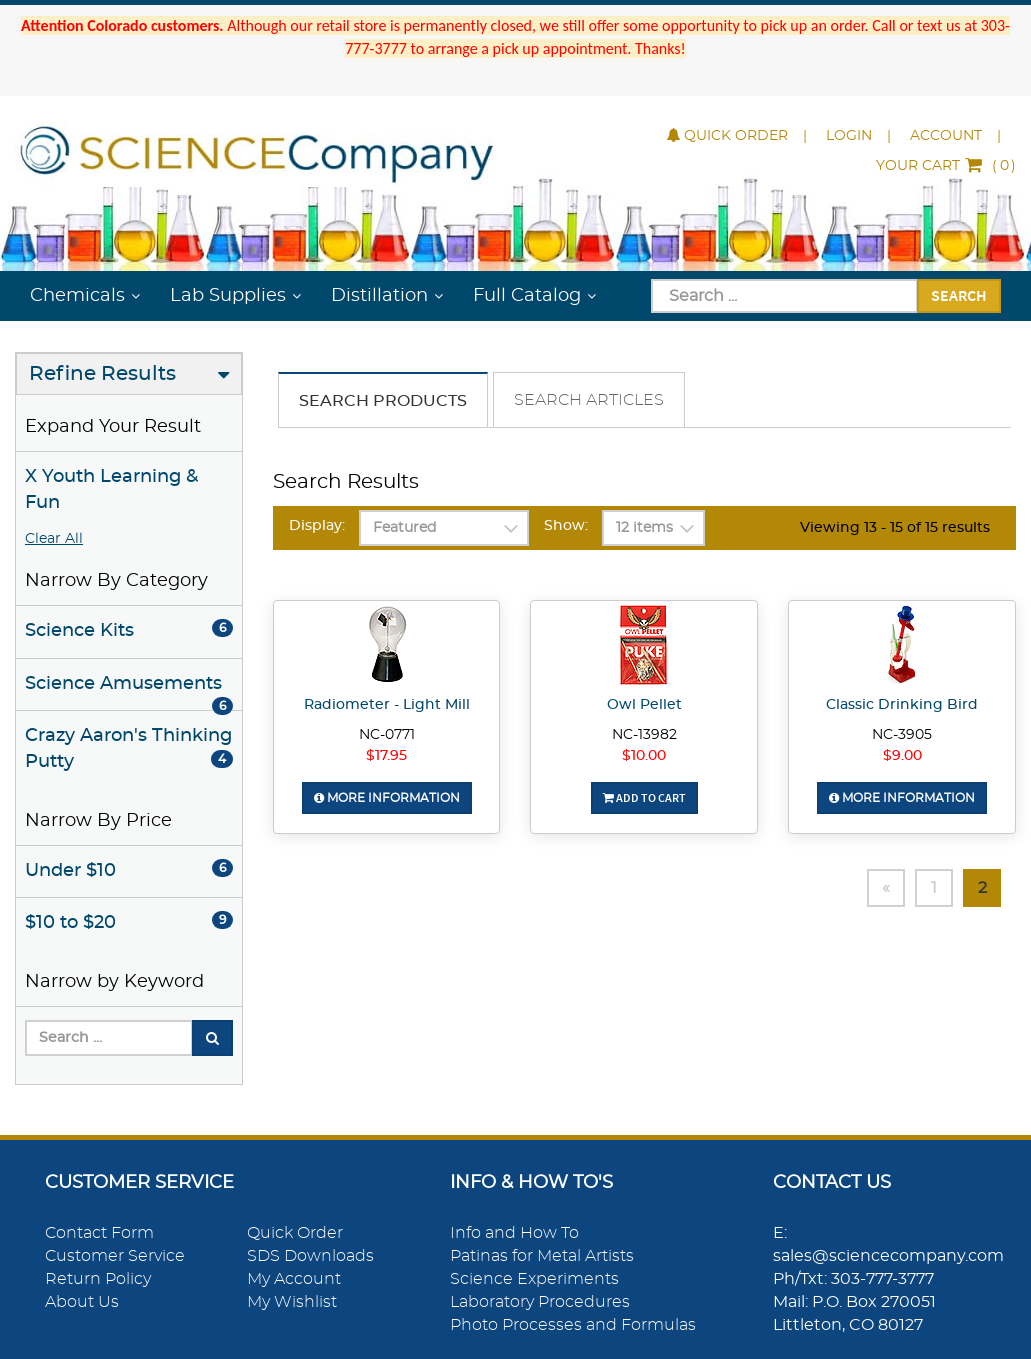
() (946, 166)
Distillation (379, 296)
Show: (566, 526)
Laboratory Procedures (540, 1302)
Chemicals (77, 296)
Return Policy (98, 1279)
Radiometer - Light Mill (387, 705)
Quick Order (727, 136)
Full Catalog (527, 296)
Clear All (54, 539)
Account (946, 136)
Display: (317, 526)
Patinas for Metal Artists (542, 1256)
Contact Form (99, 1233)
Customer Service (115, 1256)
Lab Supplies (228, 296)
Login (849, 136)
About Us (82, 1302)
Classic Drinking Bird (902, 705)
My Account (294, 1279)
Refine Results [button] (102, 374)
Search (959, 295)
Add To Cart (644, 797)
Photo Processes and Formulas (573, 1325)
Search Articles (589, 400)
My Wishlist (292, 1302)
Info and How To (514, 1233)
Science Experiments (534, 1279)
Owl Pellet (644, 705)
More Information (387, 798)
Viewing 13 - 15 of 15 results (895, 528)
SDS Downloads (310, 1256)
